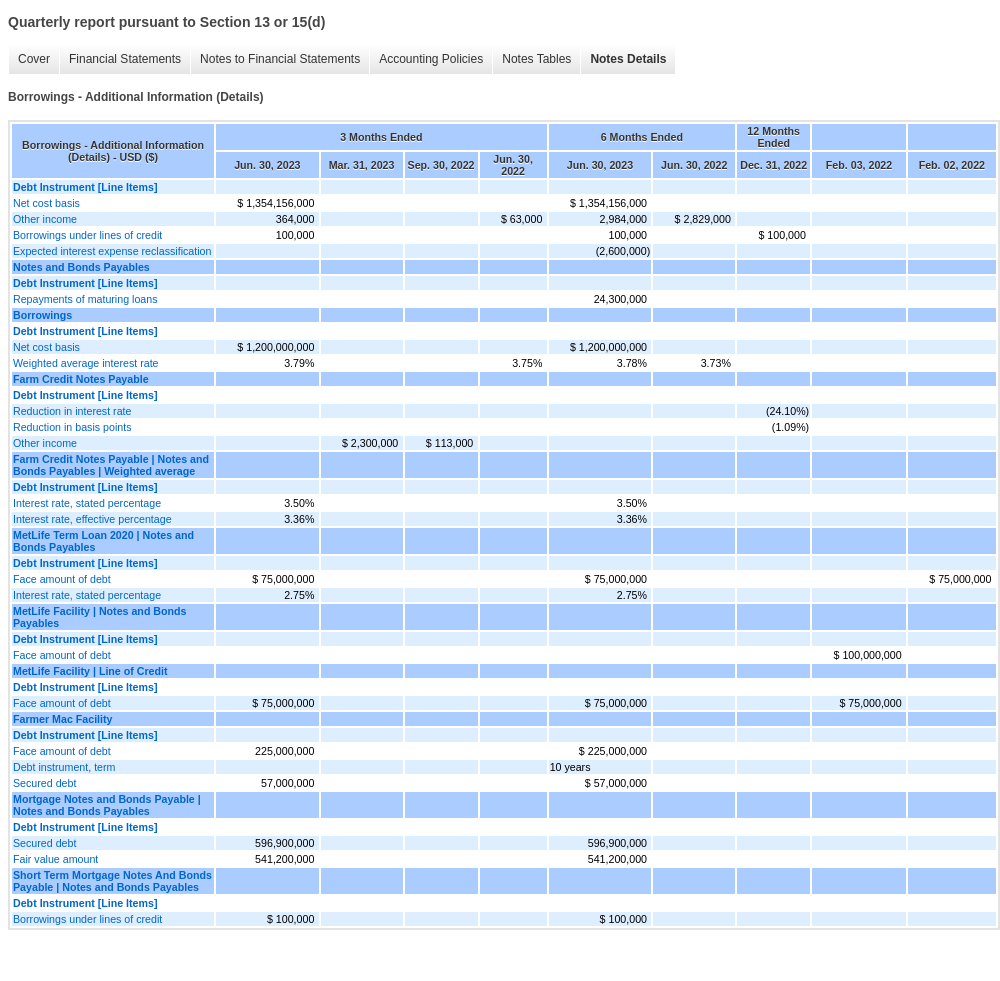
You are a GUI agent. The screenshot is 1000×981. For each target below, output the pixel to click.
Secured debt (44, 783)
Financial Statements (125, 59)
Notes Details (628, 59)
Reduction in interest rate (72, 411)
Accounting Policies (431, 59)
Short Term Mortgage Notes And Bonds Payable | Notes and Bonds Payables (112, 881)
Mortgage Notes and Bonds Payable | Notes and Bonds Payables (107, 805)
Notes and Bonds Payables (81, 267)
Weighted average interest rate (86, 363)
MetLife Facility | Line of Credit (90, 671)
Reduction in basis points (72, 427)
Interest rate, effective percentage (92, 519)
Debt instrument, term (64, 767)
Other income (45, 219)
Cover (34, 59)
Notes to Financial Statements (280, 59)
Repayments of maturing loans (85, 299)
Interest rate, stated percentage (87, 503)
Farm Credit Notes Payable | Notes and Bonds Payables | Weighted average (111, 465)
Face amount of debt (62, 579)
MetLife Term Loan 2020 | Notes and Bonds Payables (103, 541)
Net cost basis (46, 203)
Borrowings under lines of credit (87, 235)
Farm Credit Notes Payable (81, 379)
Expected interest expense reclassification (112, 251)
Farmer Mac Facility (63, 719)
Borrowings (42, 315)
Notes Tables (536, 59)
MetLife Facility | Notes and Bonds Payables (100, 617)
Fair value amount (55, 859)
